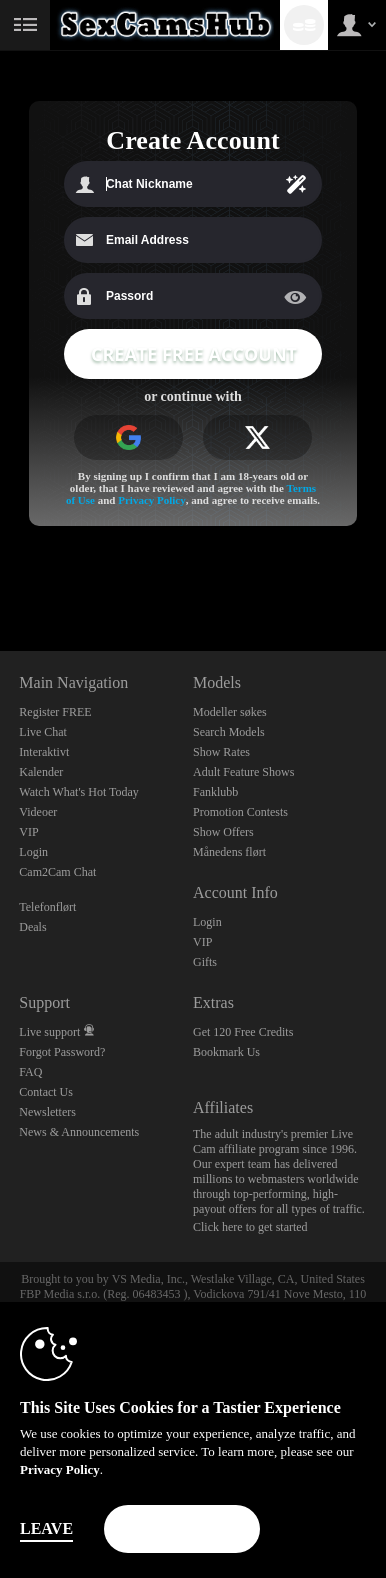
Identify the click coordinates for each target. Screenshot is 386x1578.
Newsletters (47, 1112)
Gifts (205, 962)
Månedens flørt (229, 852)
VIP (28, 832)
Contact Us (46, 1092)
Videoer (38, 812)
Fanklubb (215, 792)
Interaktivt (44, 752)
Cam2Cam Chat (57, 872)
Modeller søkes (230, 712)
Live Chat (43, 732)
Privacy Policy (152, 500)
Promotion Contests (240, 812)
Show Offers (223, 832)
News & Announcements (79, 1132)
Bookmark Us (226, 1052)
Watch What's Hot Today (79, 792)
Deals (32, 927)
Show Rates (221, 752)
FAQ (30, 1072)
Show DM (0, 576)
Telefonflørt (47, 907)
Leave (46, 1528)
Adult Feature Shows (243, 772)
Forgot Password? (62, 1052)
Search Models (229, 732)
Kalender (41, 772)
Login (33, 852)
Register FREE (55, 712)
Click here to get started (250, 1227)
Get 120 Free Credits (243, 1032)
